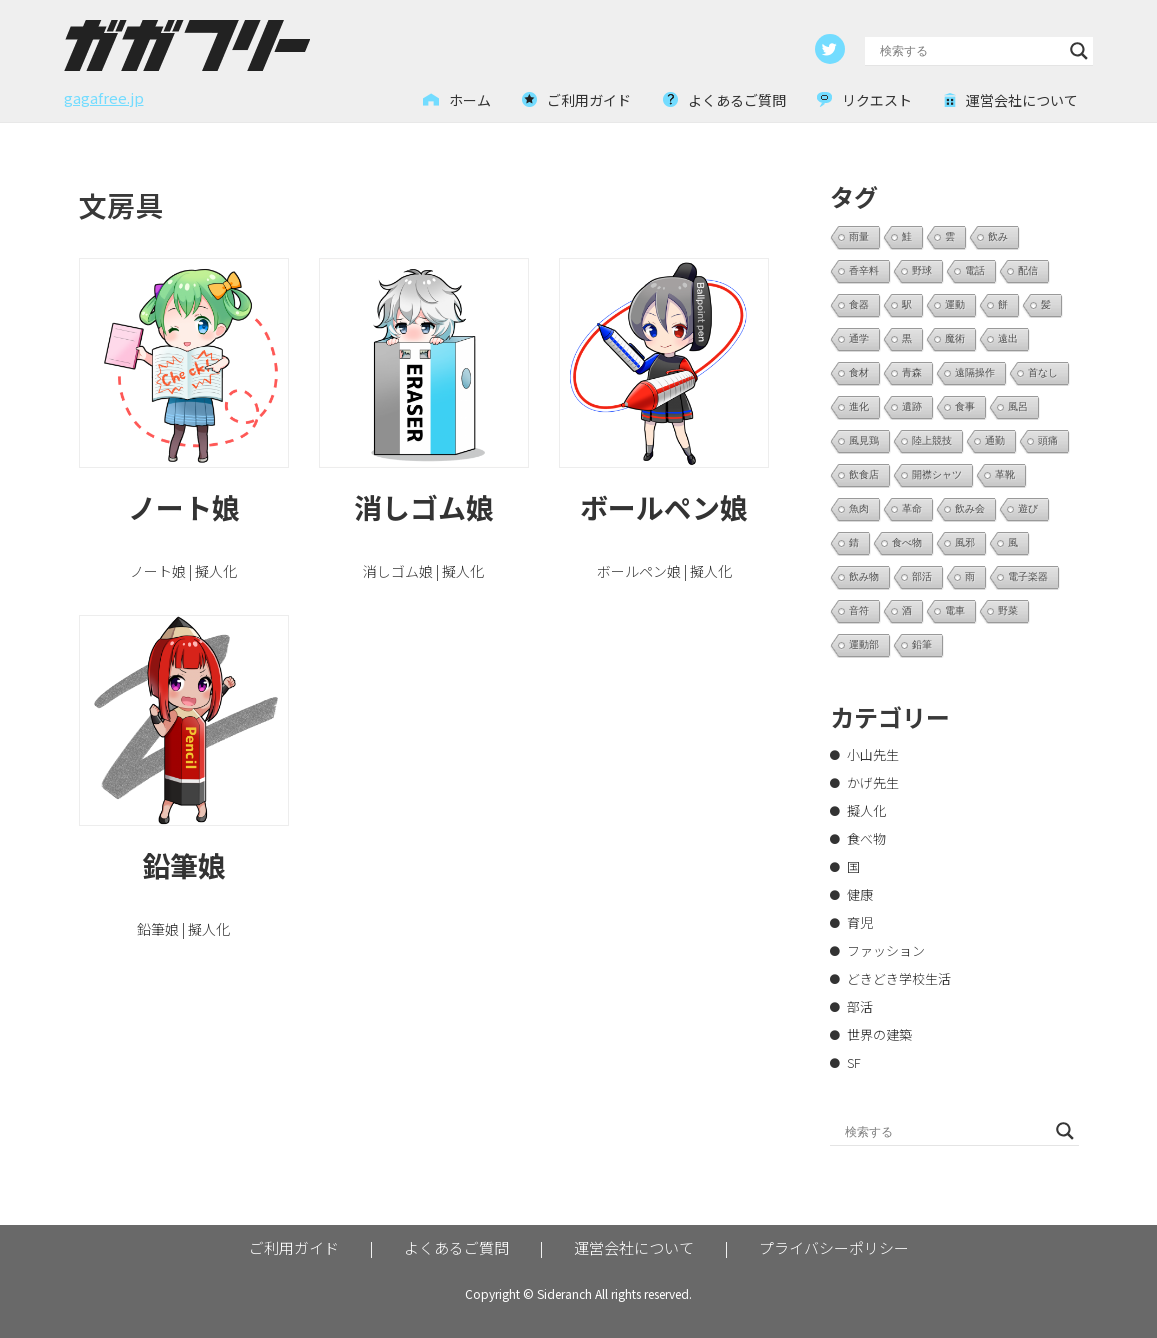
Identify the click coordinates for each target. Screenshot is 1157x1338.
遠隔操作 (975, 372)
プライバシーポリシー (834, 1247)
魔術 (955, 338)
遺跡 (912, 406)
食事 (965, 406)
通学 (859, 338)
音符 (859, 610)
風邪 (965, 542)
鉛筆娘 (184, 865)
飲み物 (864, 576)
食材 (859, 372)
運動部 (864, 644)
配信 (1028, 270)
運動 (955, 304)
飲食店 (864, 474)
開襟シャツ (937, 474)
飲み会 (970, 508)
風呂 (1018, 406)
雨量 (859, 236)
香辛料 (864, 270)
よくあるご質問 (456, 1247)
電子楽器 (1028, 576)
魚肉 (859, 508)
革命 (912, 508)
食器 (859, 304)
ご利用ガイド (294, 1247)
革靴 (1005, 474)
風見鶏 (864, 440)
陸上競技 (932, 440)
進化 (859, 406)
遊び (1028, 508)
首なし (1043, 372)
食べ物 (907, 542)
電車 (955, 610)
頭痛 (1048, 440)
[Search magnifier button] (1079, 51)
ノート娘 (184, 507)
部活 (922, 576)
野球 (922, 270)
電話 (975, 270)
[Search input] (970, 51)
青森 (912, 372)
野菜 (1008, 610)
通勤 (995, 440)
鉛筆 (922, 644)
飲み (998, 236)
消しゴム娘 (424, 507)
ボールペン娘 (664, 507)
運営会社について (634, 1247)
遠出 (1008, 338)
